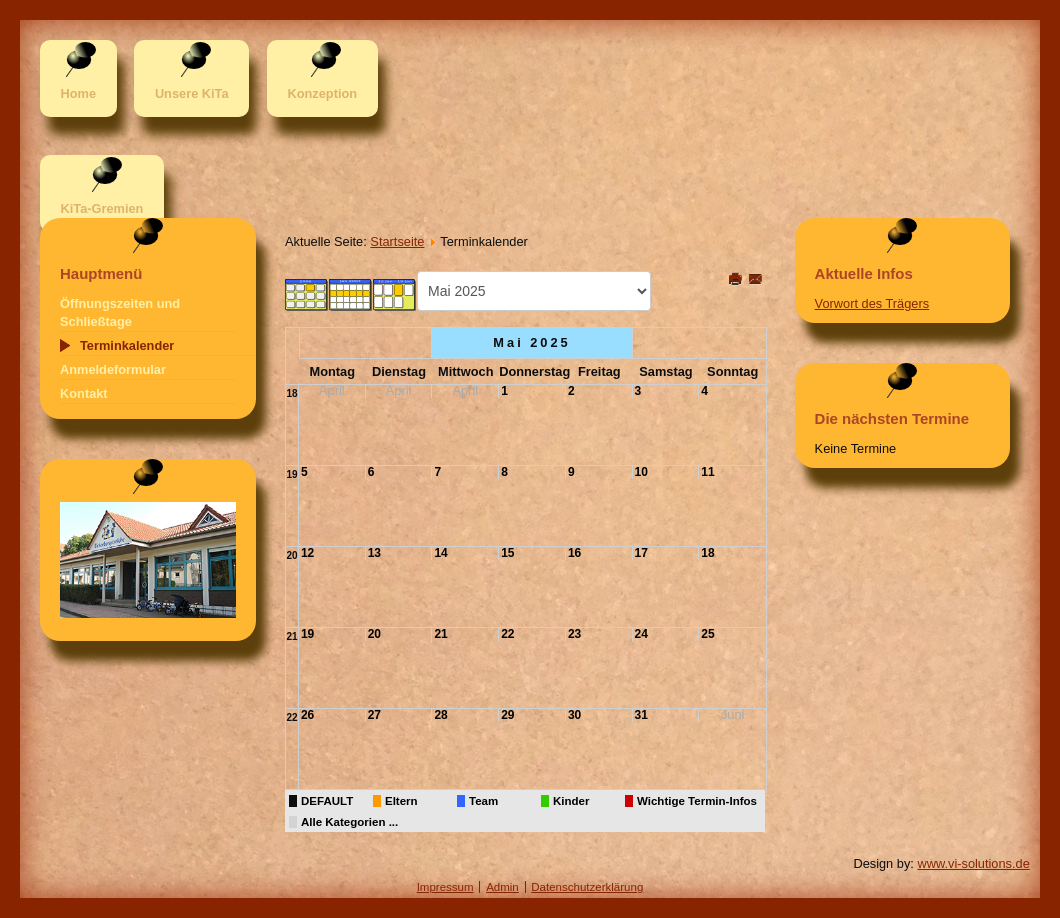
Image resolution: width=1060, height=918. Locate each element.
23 (574, 634)
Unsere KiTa (192, 93)
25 (707, 634)
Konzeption (322, 93)
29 (507, 715)
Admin (502, 887)
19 (291, 474)
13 (374, 553)
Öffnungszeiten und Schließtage (120, 312)
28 (440, 715)
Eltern (401, 801)
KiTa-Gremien (101, 208)
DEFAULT (327, 801)
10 (641, 472)
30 (574, 715)
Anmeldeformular (113, 369)
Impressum (445, 887)
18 (291, 393)
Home (78, 93)
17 (641, 553)
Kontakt (84, 393)
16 (574, 553)
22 (507, 634)
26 (307, 715)
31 (641, 715)
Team (483, 801)
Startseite (397, 241)
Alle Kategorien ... (349, 822)
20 (291, 555)
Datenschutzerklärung (587, 887)
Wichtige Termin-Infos (697, 801)
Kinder (571, 801)
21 (291, 636)
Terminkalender (127, 345)
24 (641, 634)
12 (307, 553)
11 (707, 472)
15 (507, 553)
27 (374, 715)
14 (440, 553)
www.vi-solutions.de (973, 863)
